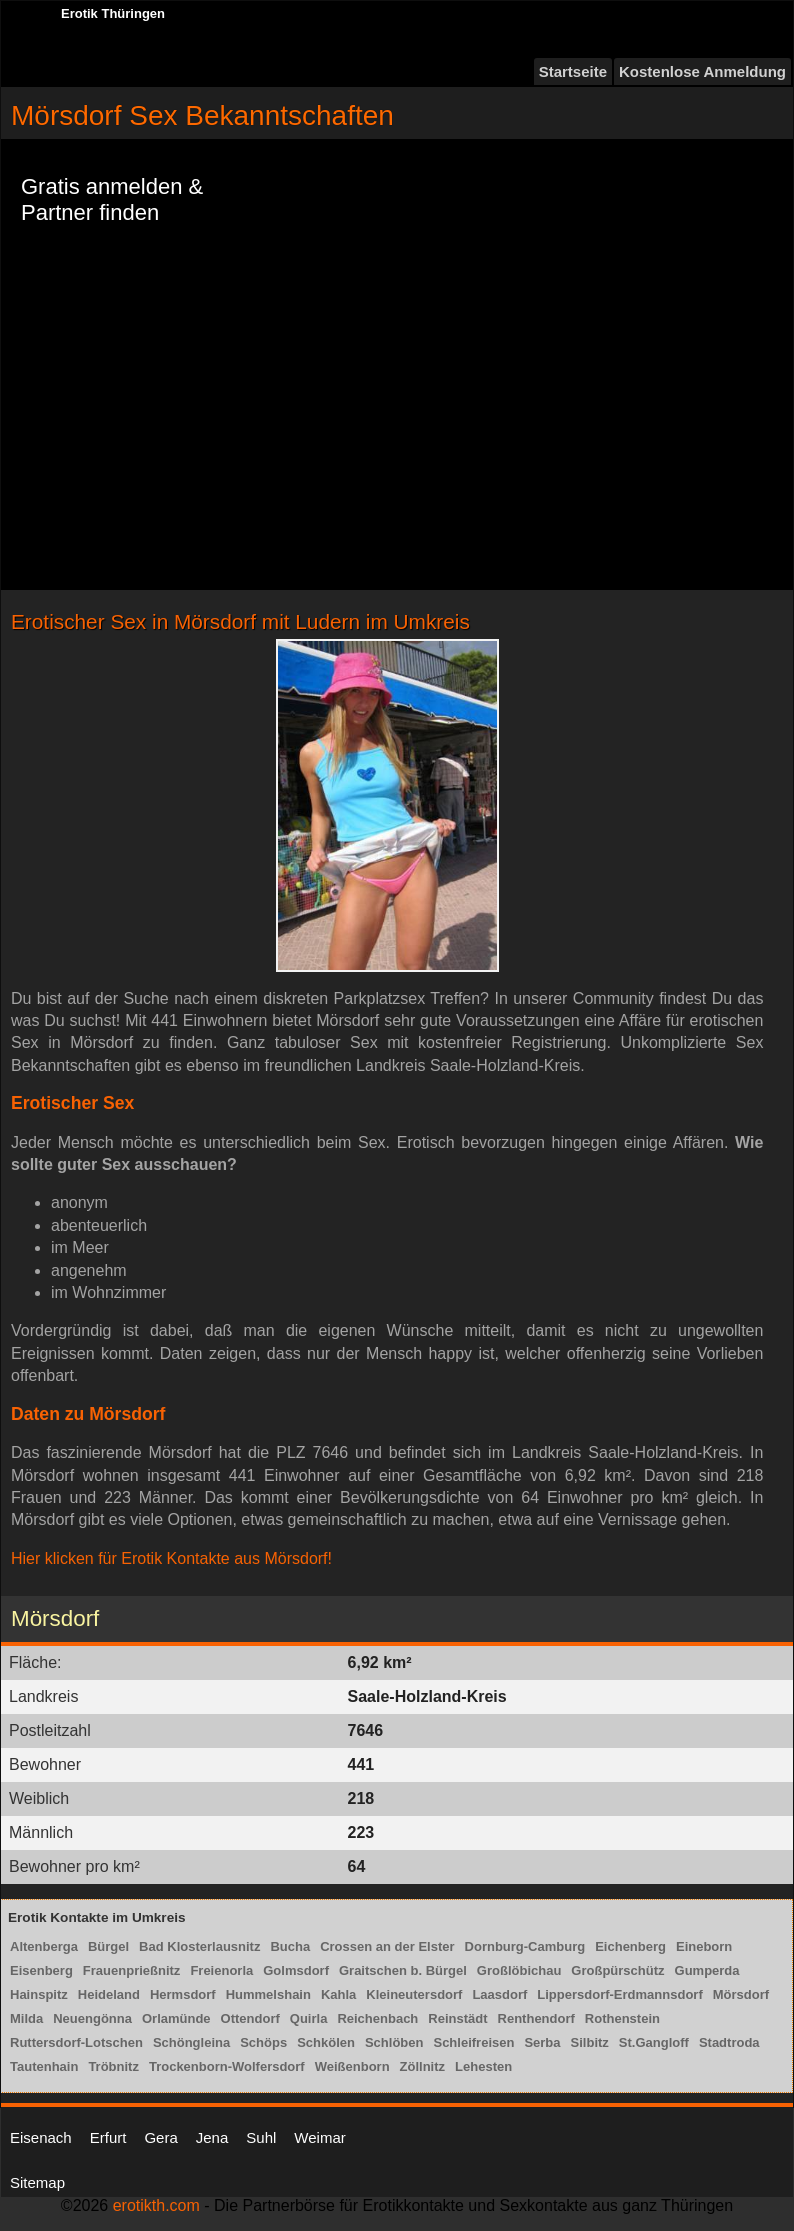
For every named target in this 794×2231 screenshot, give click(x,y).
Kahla (338, 1994)
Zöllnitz (423, 2066)
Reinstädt (457, 2018)
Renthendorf (536, 2018)
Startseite (573, 71)
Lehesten (483, 2066)
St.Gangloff (654, 2042)
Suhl (261, 2137)
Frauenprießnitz (132, 1970)
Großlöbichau (519, 1970)
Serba (542, 2042)
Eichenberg (630, 1946)
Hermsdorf (183, 1994)
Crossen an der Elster (387, 1946)
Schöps (263, 2042)
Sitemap (37, 2182)
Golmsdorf (296, 1970)
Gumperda (707, 1970)
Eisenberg (41, 1970)
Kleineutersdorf (414, 1994)
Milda (26, 2018)
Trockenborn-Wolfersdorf (227, 2066)
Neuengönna (92, 2018)
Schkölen (326, 2042)
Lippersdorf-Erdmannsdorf (619, 1994)
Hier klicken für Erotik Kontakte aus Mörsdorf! (171, 1558)
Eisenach (41, 2137)
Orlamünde (176, 2018)
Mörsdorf (741, 1994)
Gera (160, 2137)
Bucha (290, 1946)
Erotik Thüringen (113, 13)
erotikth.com (156, 2205)
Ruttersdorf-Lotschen (76, 2042)
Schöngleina (191, 2042)
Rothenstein (622, 2018)
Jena (212, 2137)
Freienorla (221, 1970)
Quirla (309, 2018)
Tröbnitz (113, 2066)
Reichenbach (377, 2018)
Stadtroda (729, 2042)
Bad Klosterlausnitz (199, 1946)
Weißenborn (352, 2066)
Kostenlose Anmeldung (702, 71)
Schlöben (394, 2042)
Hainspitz (39, 1994)
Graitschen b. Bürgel (403, 1970)
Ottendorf (250, 2018)
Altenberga (44, 1946)
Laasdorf (499, 1994)
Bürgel (108, 1946)
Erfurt (108, 2137)
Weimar (319, 2137)
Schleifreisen (473, 2042)
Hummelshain (268, 1994)
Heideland (109, 1994)
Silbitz (590, 2042)
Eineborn (704, 1946)
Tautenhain (44, 2066)
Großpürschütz (617, 1970)
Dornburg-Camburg (525, 1946)
